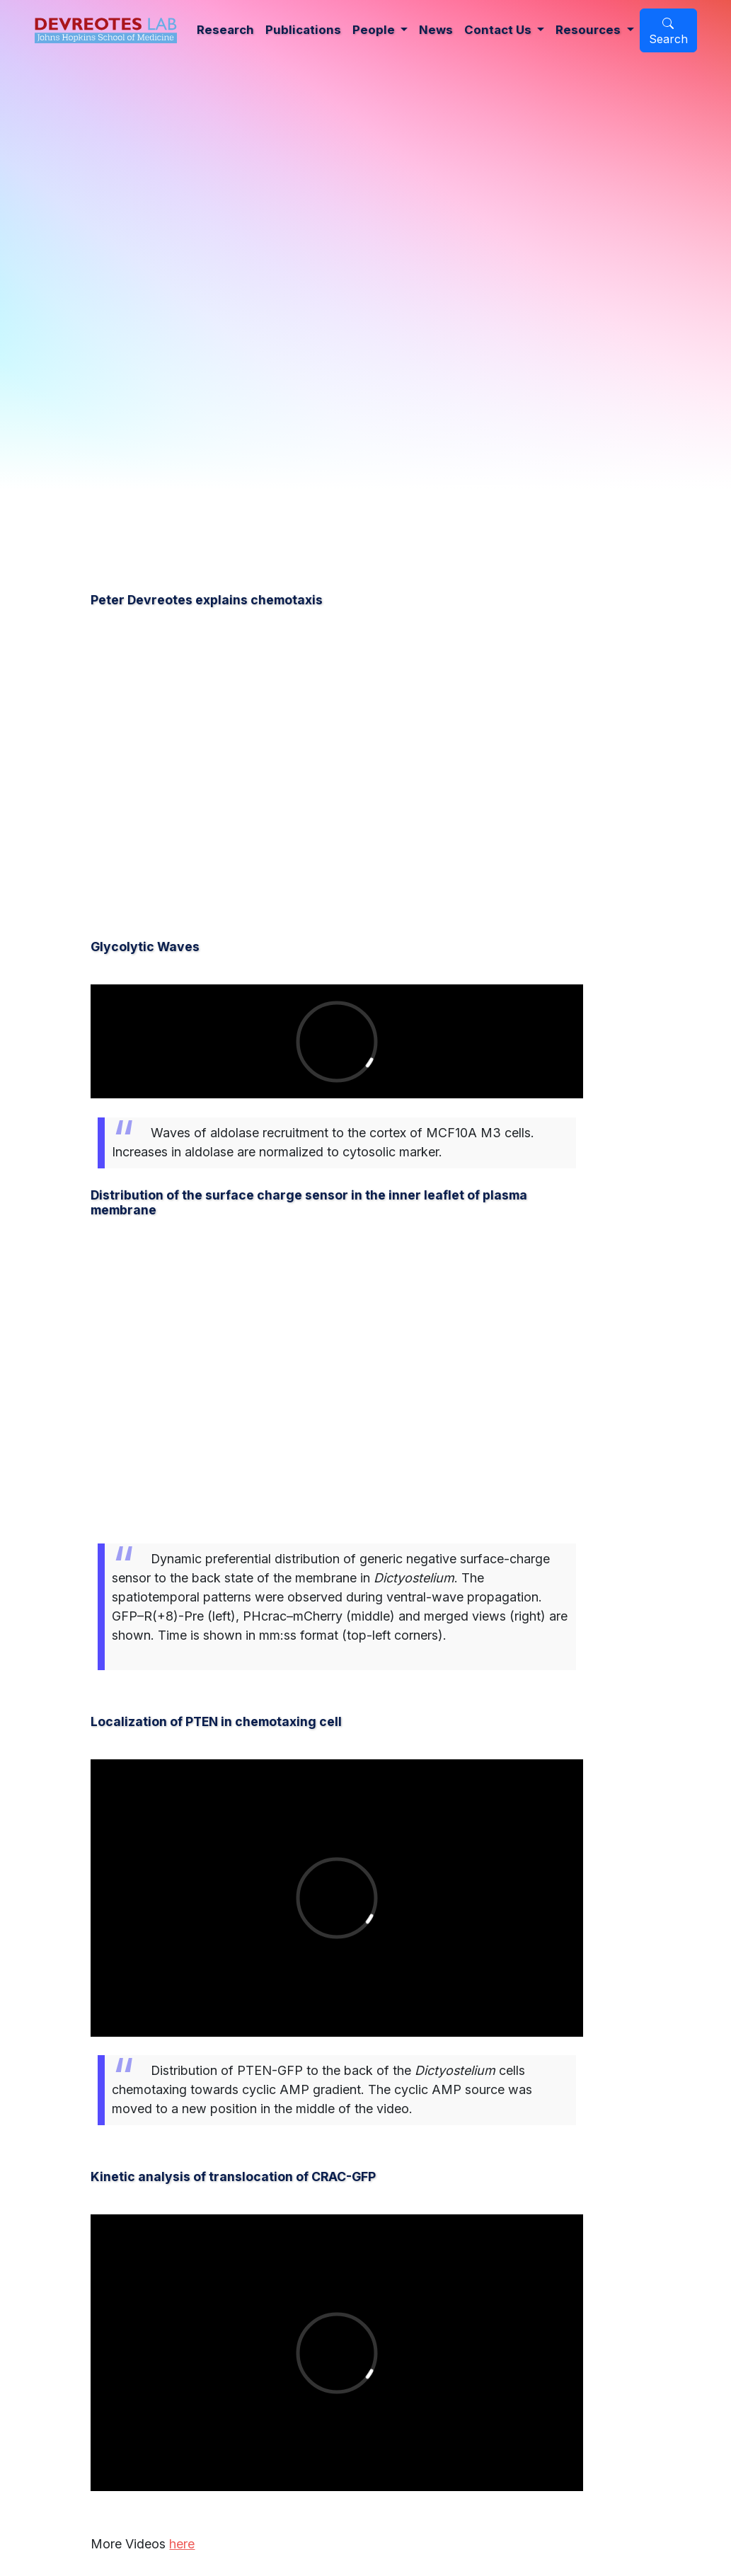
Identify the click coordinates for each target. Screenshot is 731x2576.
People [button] (375, 30)
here (182, 2543)
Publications (303, 30)
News (436, 30)
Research (225, 30)
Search (668, 32)
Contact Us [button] (499, 30)
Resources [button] (589, 30)
